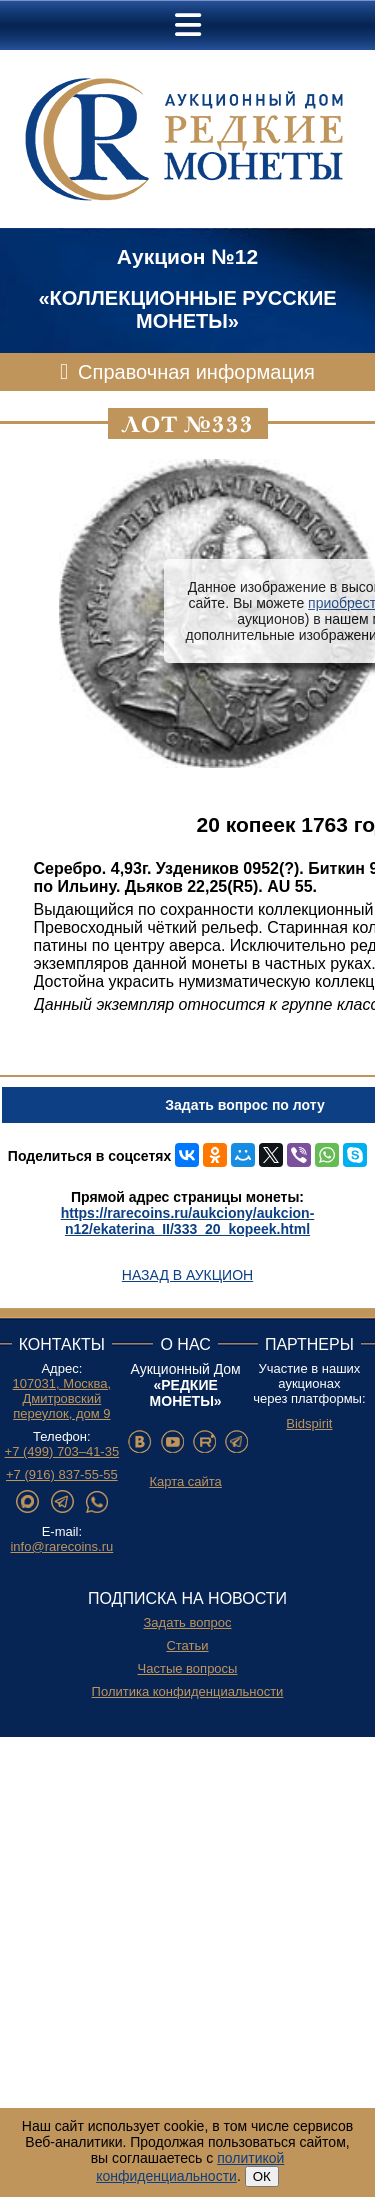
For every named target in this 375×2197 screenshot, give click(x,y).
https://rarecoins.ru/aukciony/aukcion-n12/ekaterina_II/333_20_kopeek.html (188, 1221)
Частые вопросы (188, 1668)
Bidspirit (309, 1423)
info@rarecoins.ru (61, 1546)
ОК (262, 2176)
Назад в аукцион (187, 1275)
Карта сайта (185, 1481)
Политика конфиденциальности (188, 1691)
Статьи (187, 1645)
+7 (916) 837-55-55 (62, 1474)
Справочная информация (196, 372)
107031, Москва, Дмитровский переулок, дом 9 (62, 1398)
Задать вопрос (188, 1622)
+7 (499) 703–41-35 (62, 1451)
